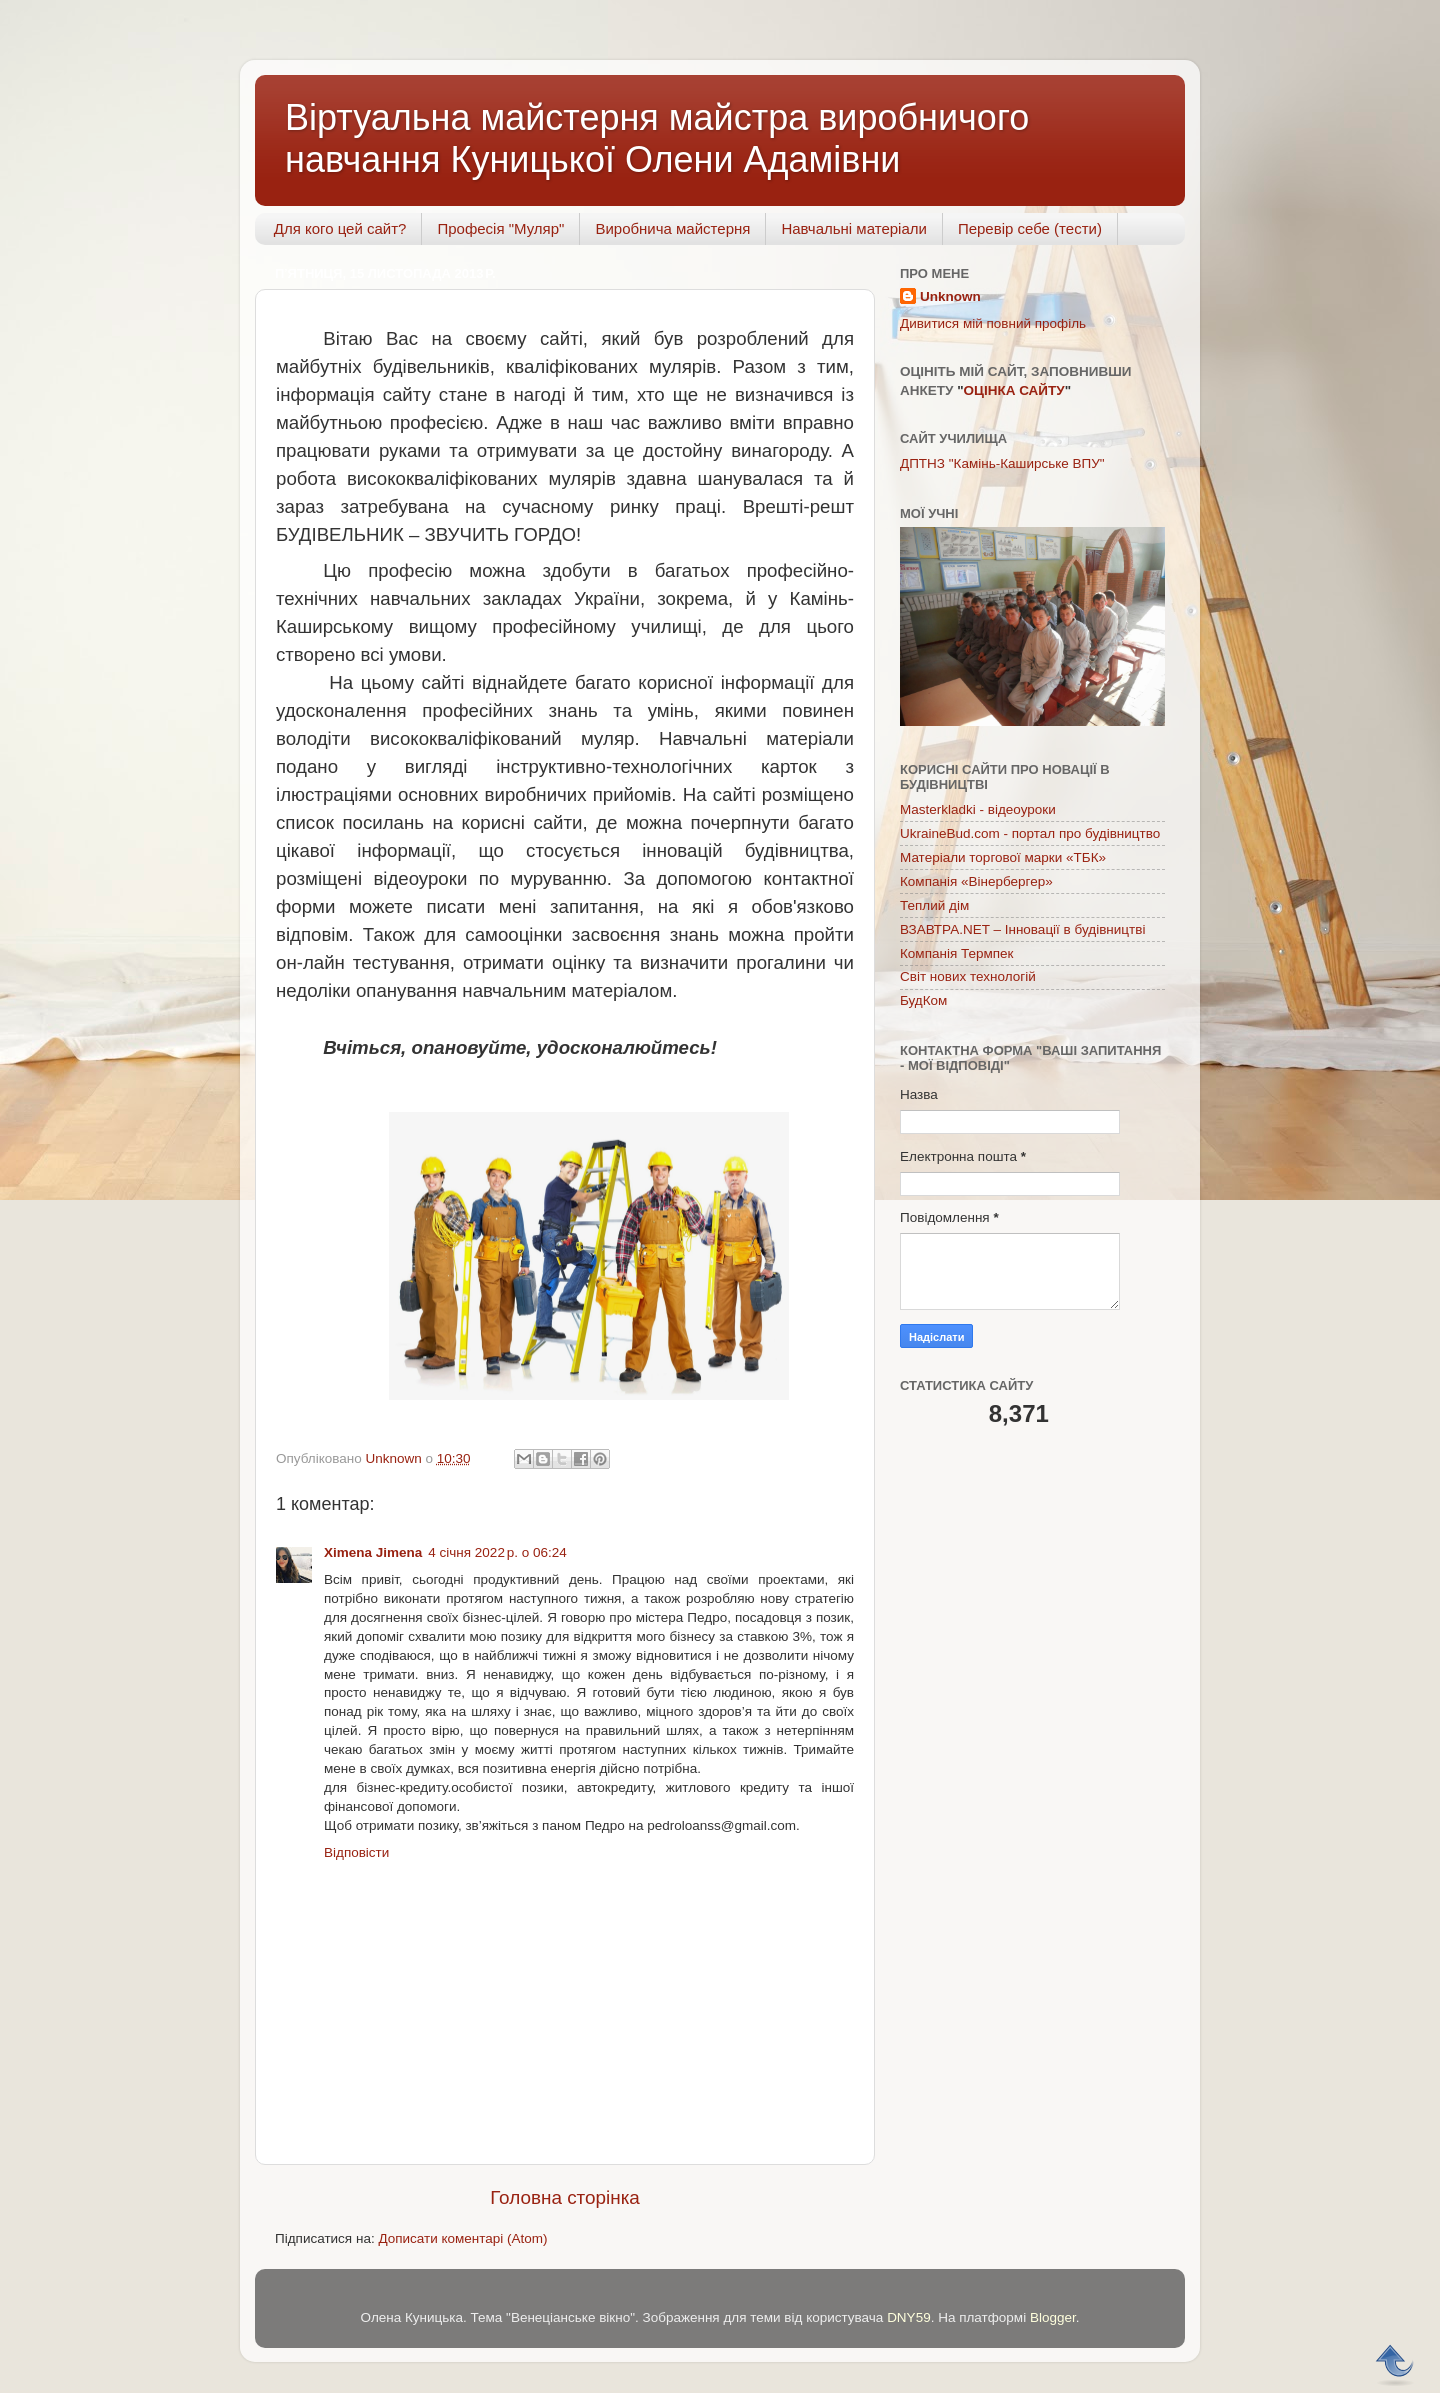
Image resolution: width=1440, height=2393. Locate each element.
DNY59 (909, 2317)
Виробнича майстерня (672, 228)
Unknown (950, 296)
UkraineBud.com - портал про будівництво (1030, 833)
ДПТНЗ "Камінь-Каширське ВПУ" (1002, 463)
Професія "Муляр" (500, 228)
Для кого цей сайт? (340, 228)
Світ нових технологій (968, 976)
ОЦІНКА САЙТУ (1014, 390)
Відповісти (356, 1852)
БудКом (923, 1000)
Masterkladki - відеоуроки (978, 809)
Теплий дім (934, 905)
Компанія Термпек (957, 953)
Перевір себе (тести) (1030, 228)
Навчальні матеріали (854, 228)
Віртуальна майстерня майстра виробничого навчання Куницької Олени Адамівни (657, 138)
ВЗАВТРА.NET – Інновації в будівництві (1022, 929)
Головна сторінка (565, 2197)
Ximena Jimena (373, 1552)
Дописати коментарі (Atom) (462, 2238)
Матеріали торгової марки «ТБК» (1003, 857)
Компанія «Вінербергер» (976, 881)
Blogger (1053, 2317)
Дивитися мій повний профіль (993, 323)
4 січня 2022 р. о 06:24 (497, 1552)
